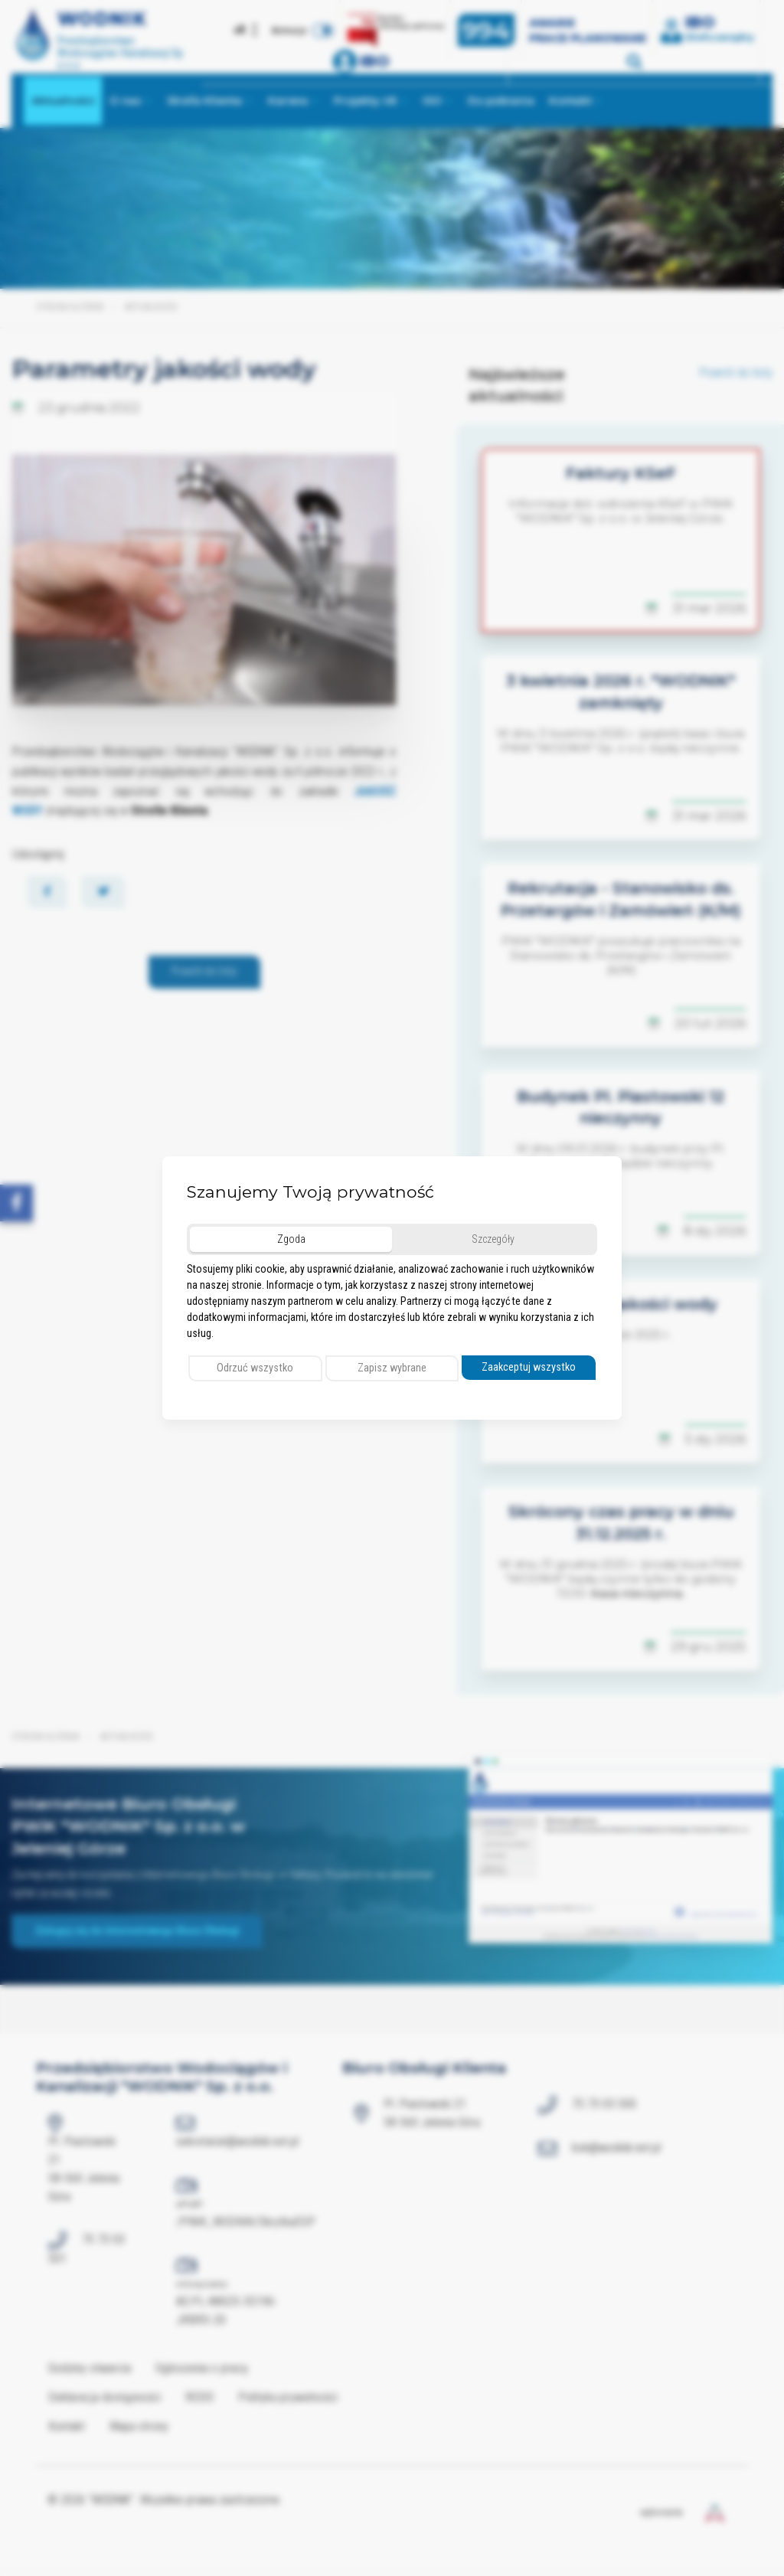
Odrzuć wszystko (255, 1368)
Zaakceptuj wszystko (529, 1367)
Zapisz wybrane (392, 1368)
